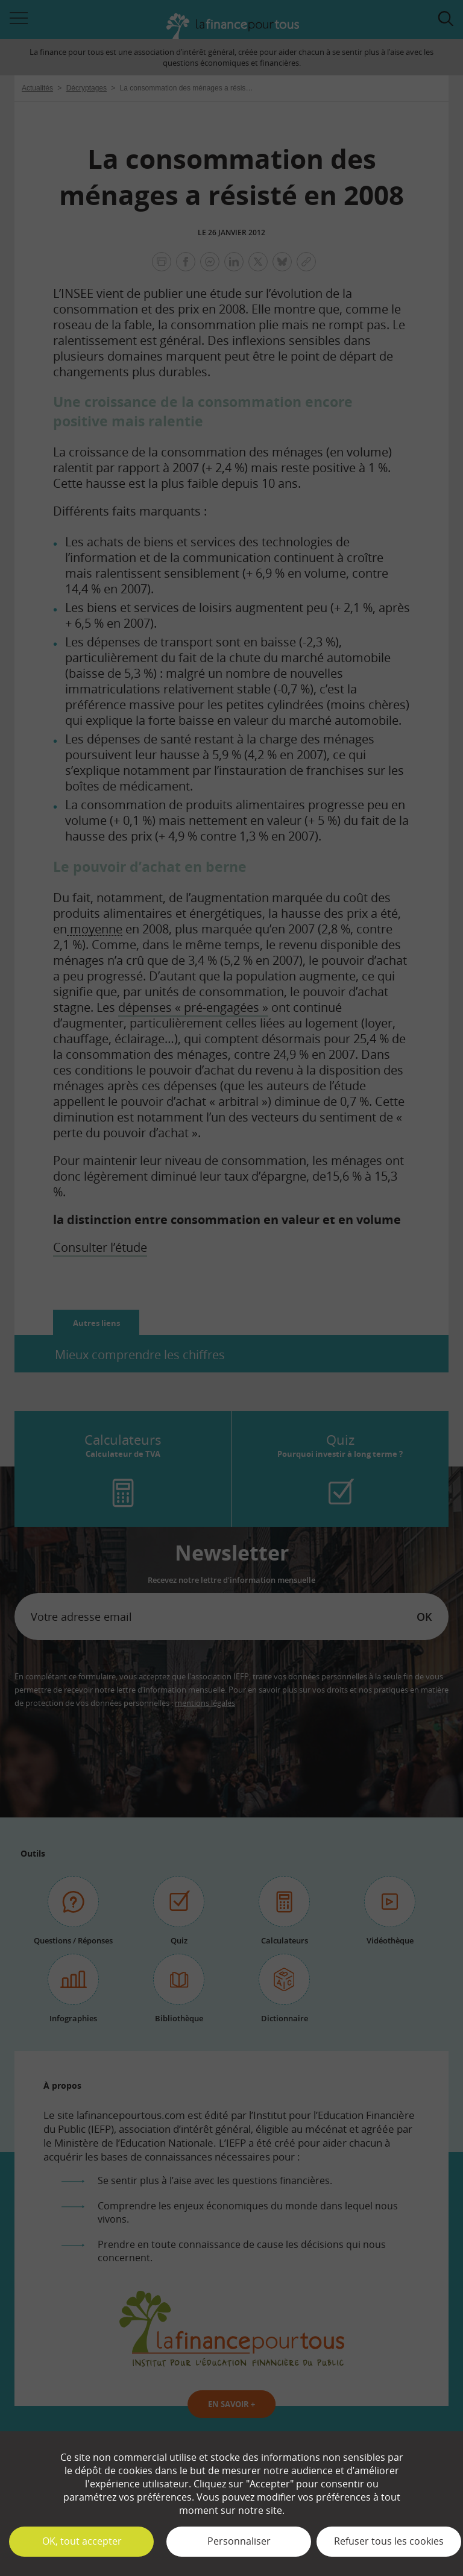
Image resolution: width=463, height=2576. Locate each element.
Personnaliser (239, 2541)
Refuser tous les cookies (389, 2541)
